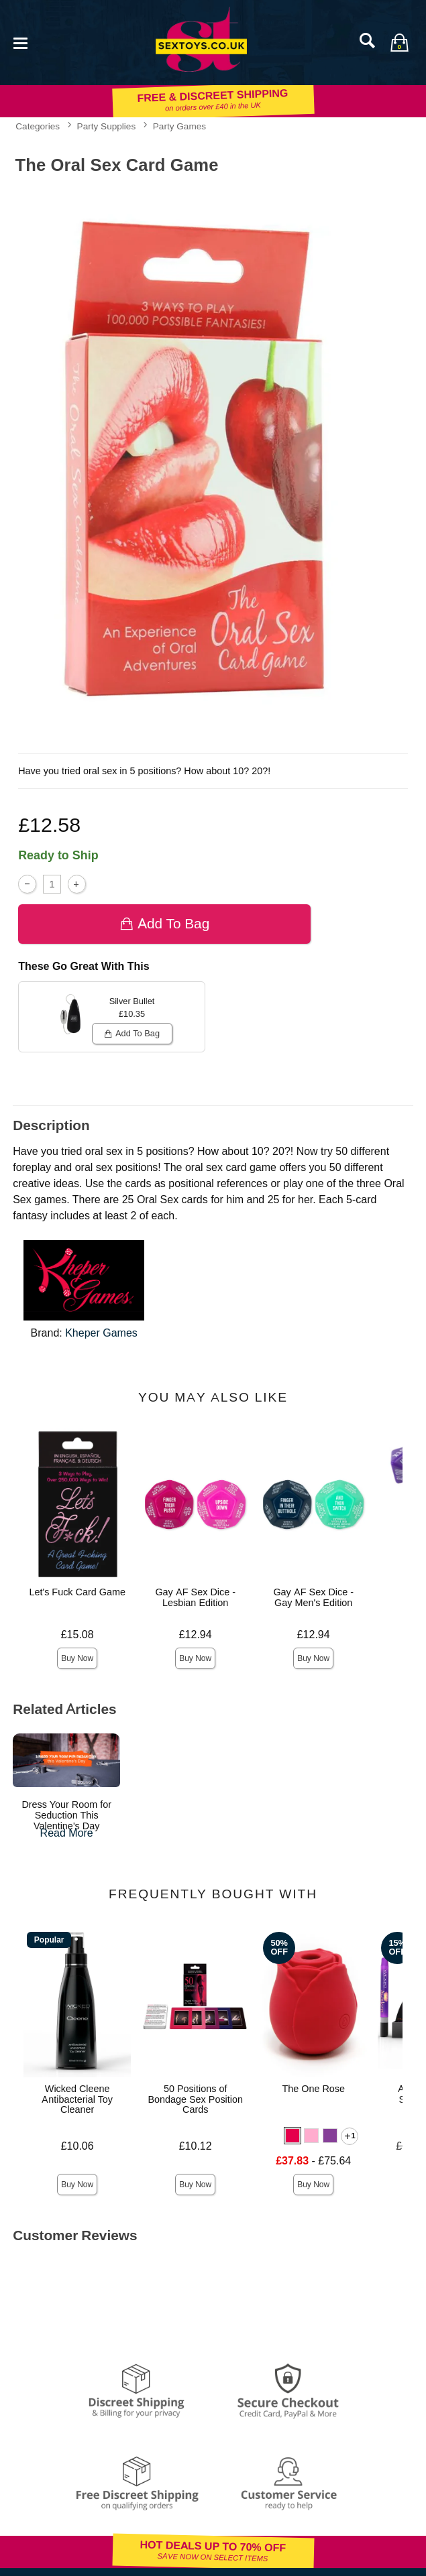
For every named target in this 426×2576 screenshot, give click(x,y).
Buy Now (77, 1658)
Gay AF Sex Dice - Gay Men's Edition (313, 1597)
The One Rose (313, 2089)
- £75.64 (313, 2160)
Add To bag (164, 923)
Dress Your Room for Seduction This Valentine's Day (66, 1815)
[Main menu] (20, 42)
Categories (37, 126)
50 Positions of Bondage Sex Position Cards (195, 2099)
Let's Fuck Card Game (77, 1592)
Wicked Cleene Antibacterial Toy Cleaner (77, 2099)
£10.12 (195, 2146)
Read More (66, 1833)
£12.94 (195, 1634)
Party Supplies (106, 126)
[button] (292, 2135)
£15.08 (77, 1634)
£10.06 (77, 2146)
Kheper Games (101, 1333)
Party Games (179, 126)
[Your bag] (399, 42)
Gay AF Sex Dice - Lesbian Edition (195, 1597)
